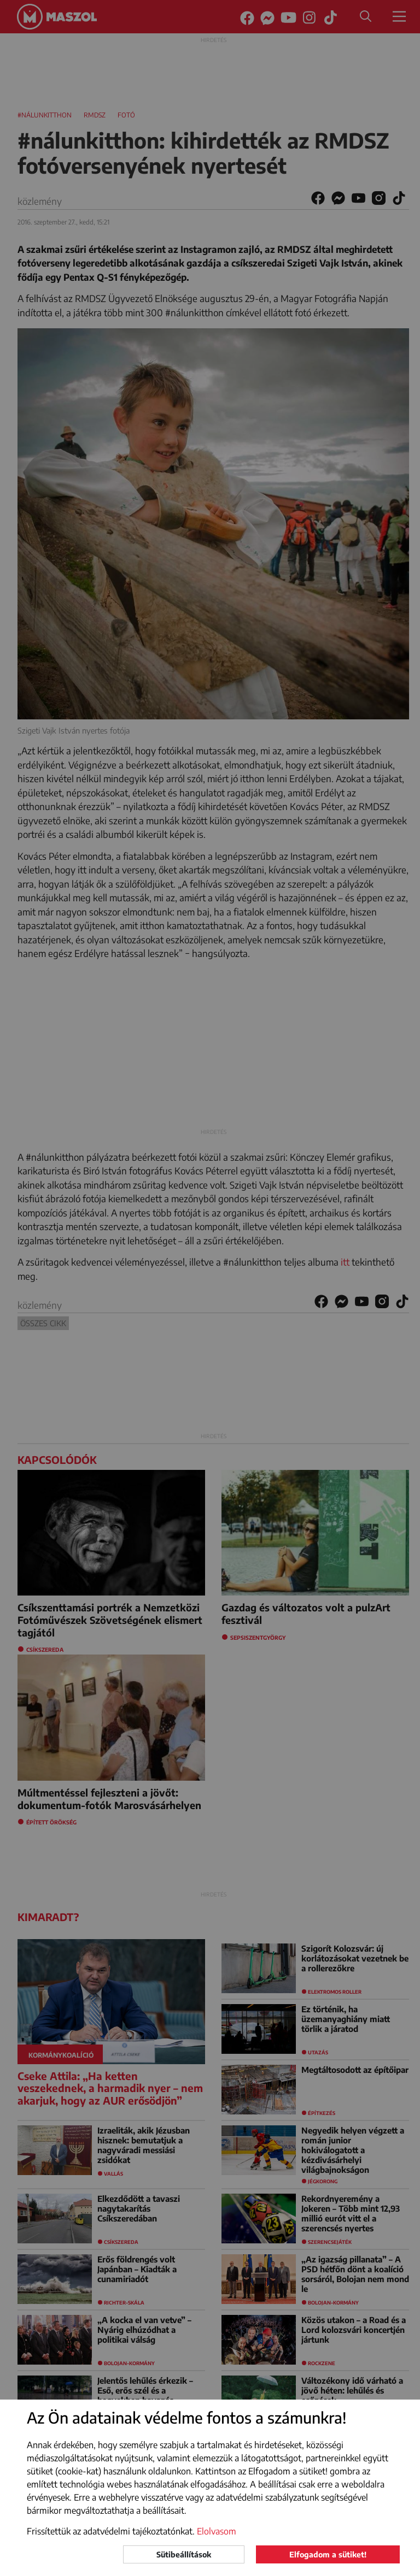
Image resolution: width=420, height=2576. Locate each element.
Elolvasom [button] (216, 2531)
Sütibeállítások (183, 2554)
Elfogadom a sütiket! (327, 2554)
